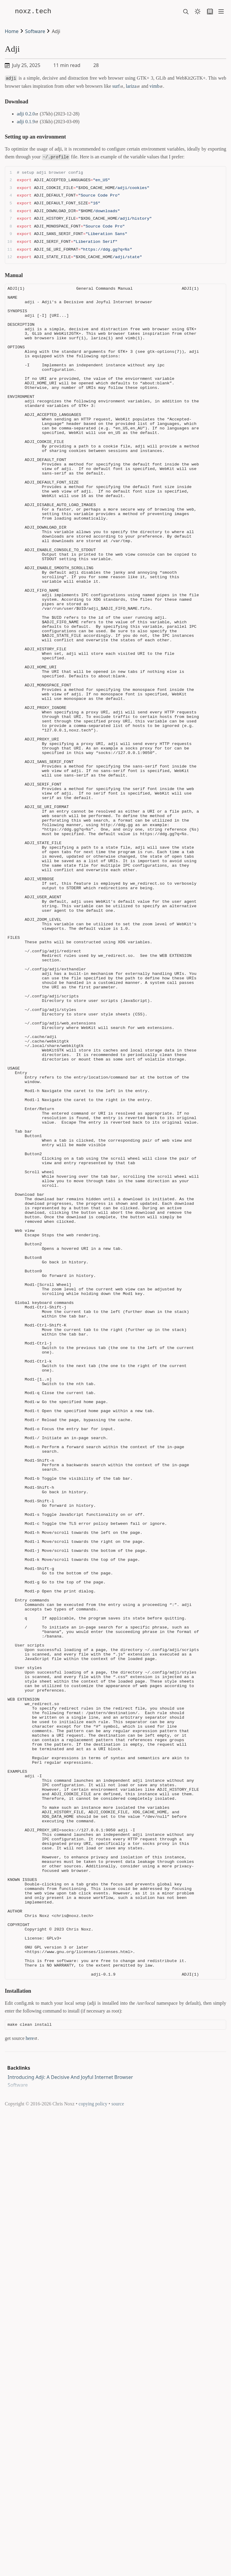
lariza (132, 85)
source (117, 2553)
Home (12, 31)
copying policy (93, 2553)
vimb (155, 85)
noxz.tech (38, 11)
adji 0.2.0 (27, 112)
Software (35, 31)
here (31, 2487)
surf (117, 85)
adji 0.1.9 (27, 120)
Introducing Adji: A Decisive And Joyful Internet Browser (70, 2526)
